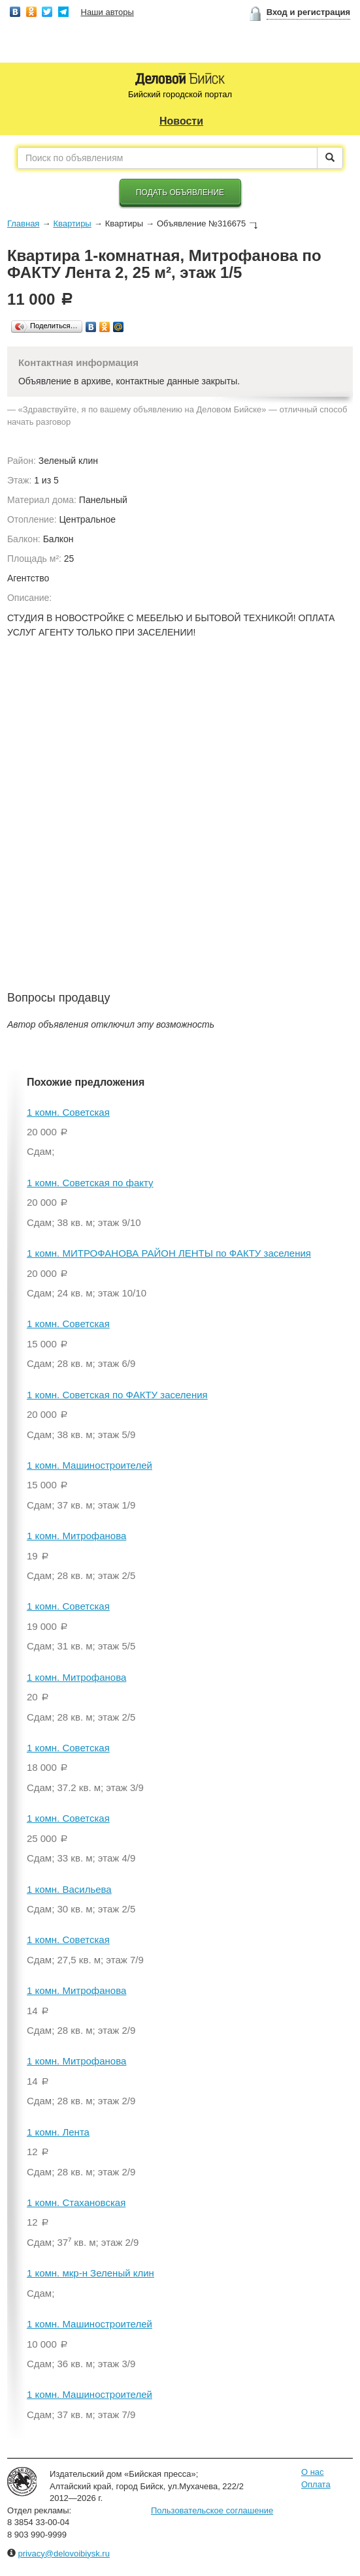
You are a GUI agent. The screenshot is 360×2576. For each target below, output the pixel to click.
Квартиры (72, 223)
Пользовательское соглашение (212, 2510)
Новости (181, 121)
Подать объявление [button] (180, 192)
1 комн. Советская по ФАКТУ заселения (117, 1394)
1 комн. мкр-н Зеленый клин (90, 2272)
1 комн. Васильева (69, 1889)
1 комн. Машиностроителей (89, 1465)
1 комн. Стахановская (76, 2202)
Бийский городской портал (180, 94)
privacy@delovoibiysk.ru (64, 2553)
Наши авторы (107, 12)
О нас (312, 2472)
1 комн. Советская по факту (90, 1182)
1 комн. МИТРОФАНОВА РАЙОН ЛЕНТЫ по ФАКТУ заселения (169, 1253)
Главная (23, 223)
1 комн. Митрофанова (76, 1535)
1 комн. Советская (68, 1112)
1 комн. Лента (58, 2132)
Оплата (316, 2484)
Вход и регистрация (308, 12)
